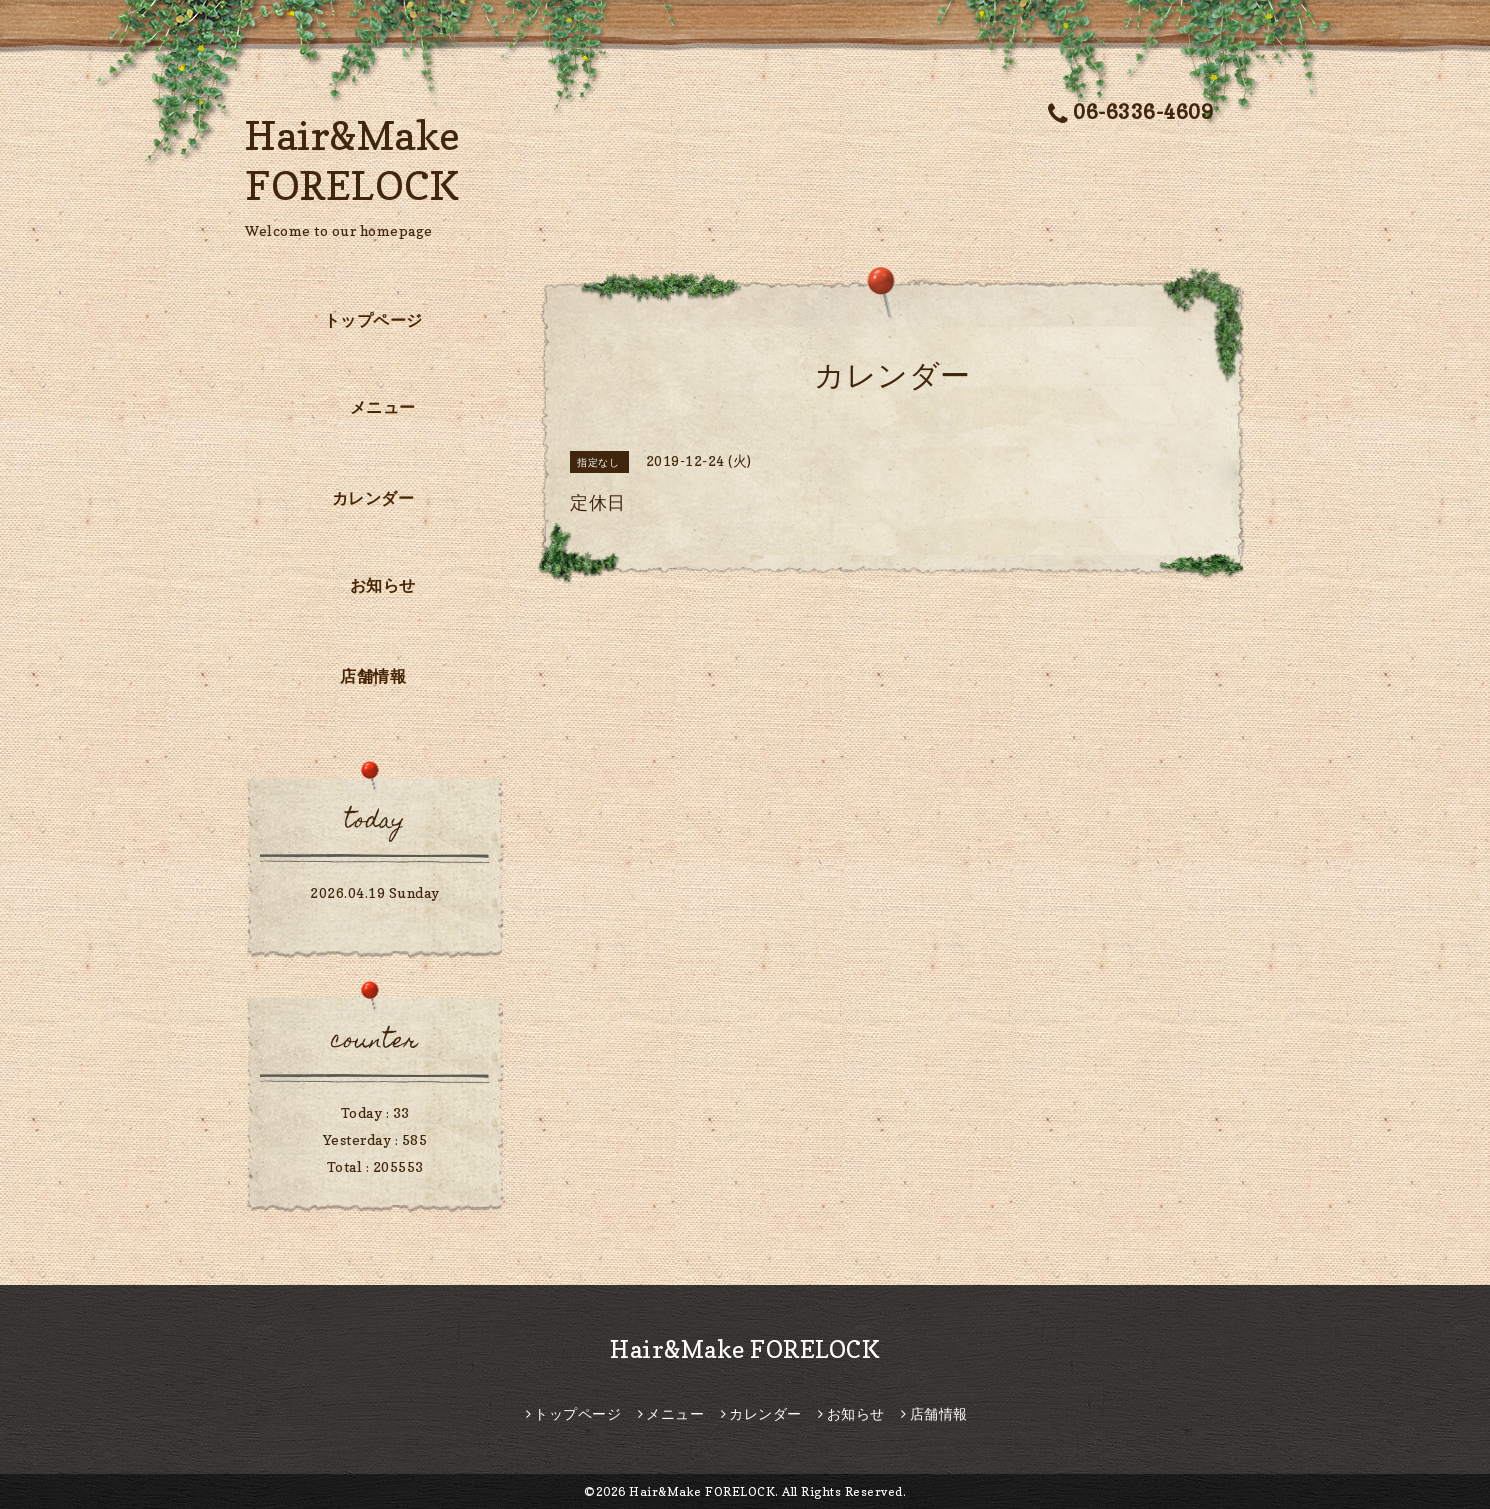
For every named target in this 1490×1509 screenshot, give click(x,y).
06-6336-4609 (1131, 112)
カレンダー (373, 498)
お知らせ (383, 585)
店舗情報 (373, 676)
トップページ (373, 320)
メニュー (383, 407)
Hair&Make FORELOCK (745, 1349)
